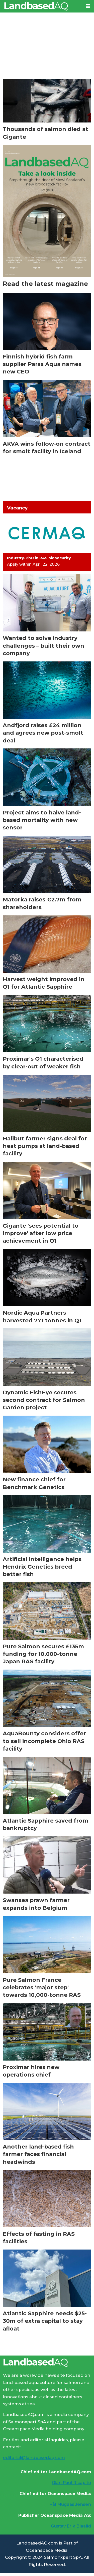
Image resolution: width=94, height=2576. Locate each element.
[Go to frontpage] (36, 6)
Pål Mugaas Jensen (70, 2504)
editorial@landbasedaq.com (34, 2457)
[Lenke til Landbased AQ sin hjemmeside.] (47, 2362)
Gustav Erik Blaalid (71, 2526)
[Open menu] (87, 6)
